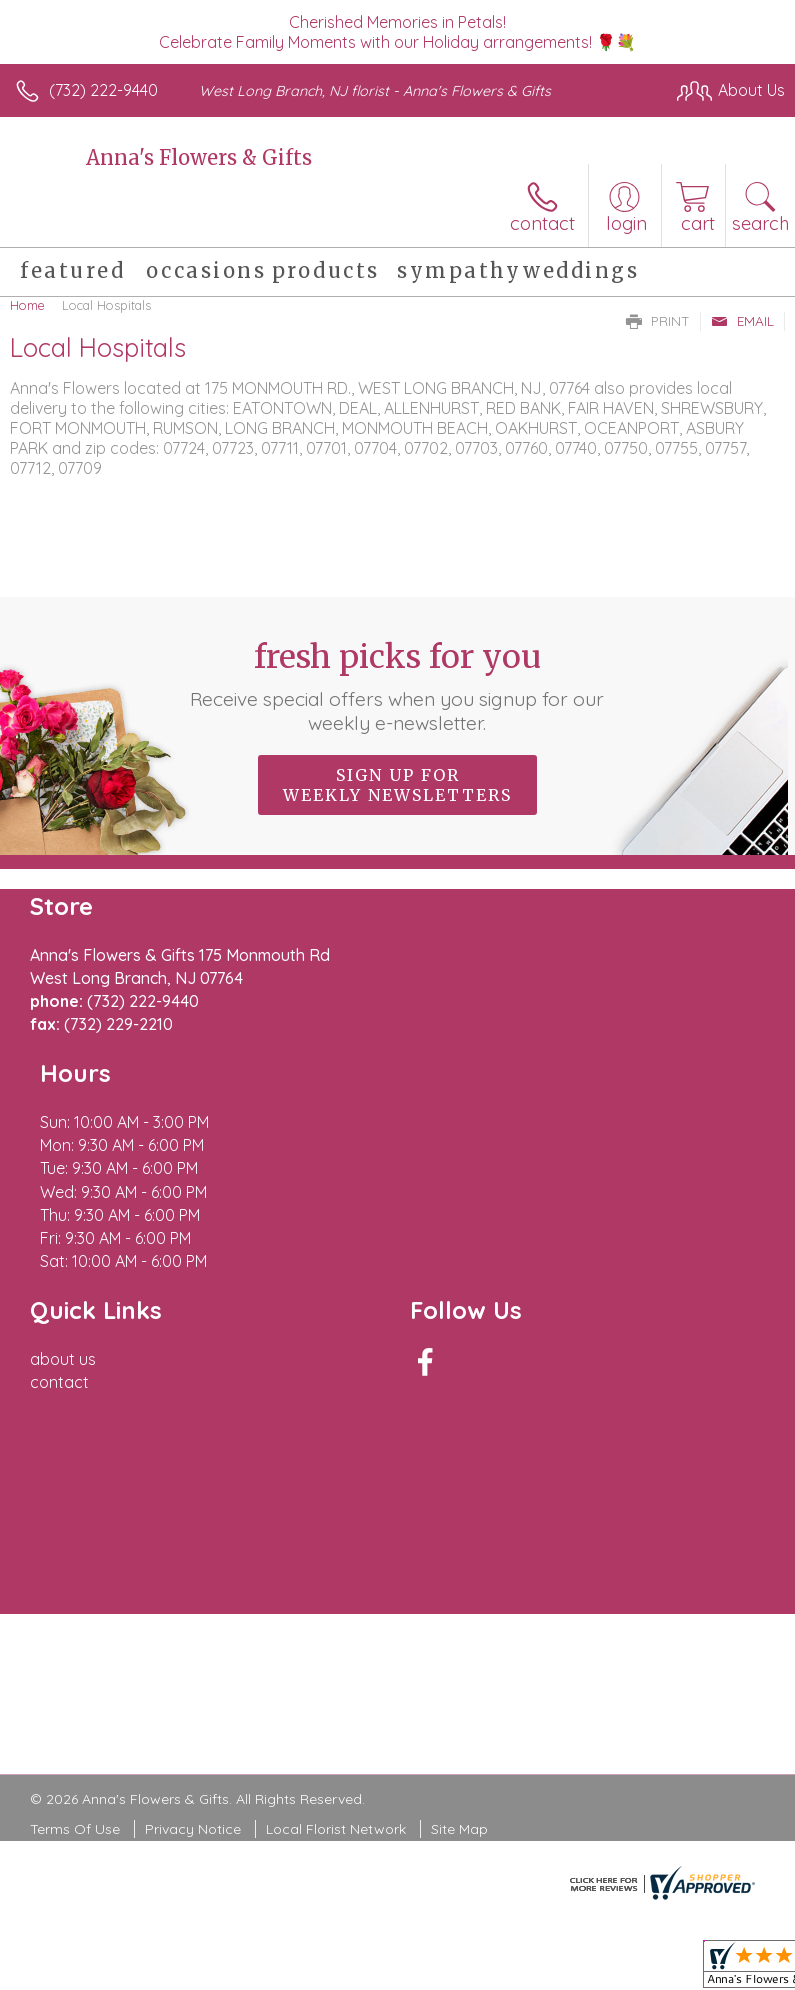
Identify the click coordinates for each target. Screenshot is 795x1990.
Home (27, 305)
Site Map (459, 1713)
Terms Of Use (75, 1713)
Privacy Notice (193, 1713)
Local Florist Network (336, 1713)
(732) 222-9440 (103, 90)
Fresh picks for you (397, 686)
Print (658, 321)
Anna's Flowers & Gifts (199, 157)
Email (742, 321)
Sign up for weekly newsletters (397, 785)
